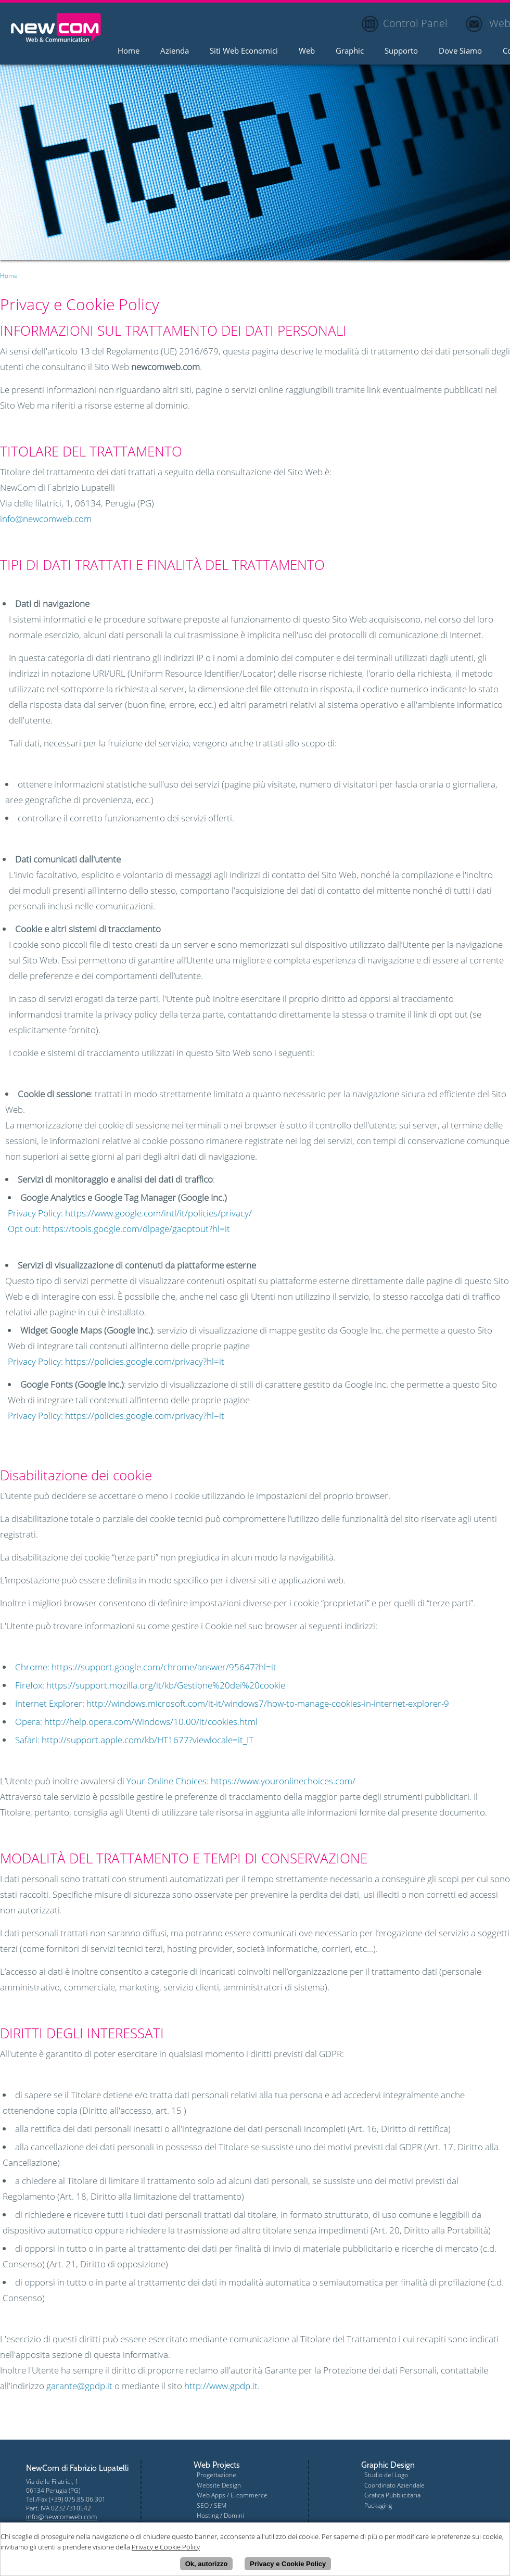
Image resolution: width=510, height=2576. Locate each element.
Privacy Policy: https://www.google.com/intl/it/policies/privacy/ (130, 1213)
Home (128, 51)
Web (307, 51)
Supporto (401, 51)
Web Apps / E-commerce (232, 2495)
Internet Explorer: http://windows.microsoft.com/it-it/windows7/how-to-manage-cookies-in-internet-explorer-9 (232, 1703)
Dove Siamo (460, 51)
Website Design (219, 2485)
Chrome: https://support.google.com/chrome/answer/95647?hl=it (145, 1667)
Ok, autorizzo (206, 2565)
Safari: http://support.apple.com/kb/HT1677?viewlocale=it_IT (134, 1740)
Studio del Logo (386, 2474)
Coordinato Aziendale (394, 2485)
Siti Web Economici (244, 51)
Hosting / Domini (220, 2515)
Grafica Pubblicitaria (392, 2495)
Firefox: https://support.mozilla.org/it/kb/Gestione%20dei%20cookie (150, 1685)
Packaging (378, 2505)
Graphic (350, 51)
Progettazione (216, 2474)
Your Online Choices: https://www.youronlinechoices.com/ (240, 1781)
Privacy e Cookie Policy (288, 2565)
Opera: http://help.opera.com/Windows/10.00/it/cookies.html (136, 1722)
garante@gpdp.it (79, 2386)
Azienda (174, 51)
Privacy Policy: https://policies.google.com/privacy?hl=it (116, 1361)
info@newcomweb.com (46, 519)
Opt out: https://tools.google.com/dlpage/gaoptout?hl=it (119, 1229)
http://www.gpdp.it (221, 2386)
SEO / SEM (211, 2505)
